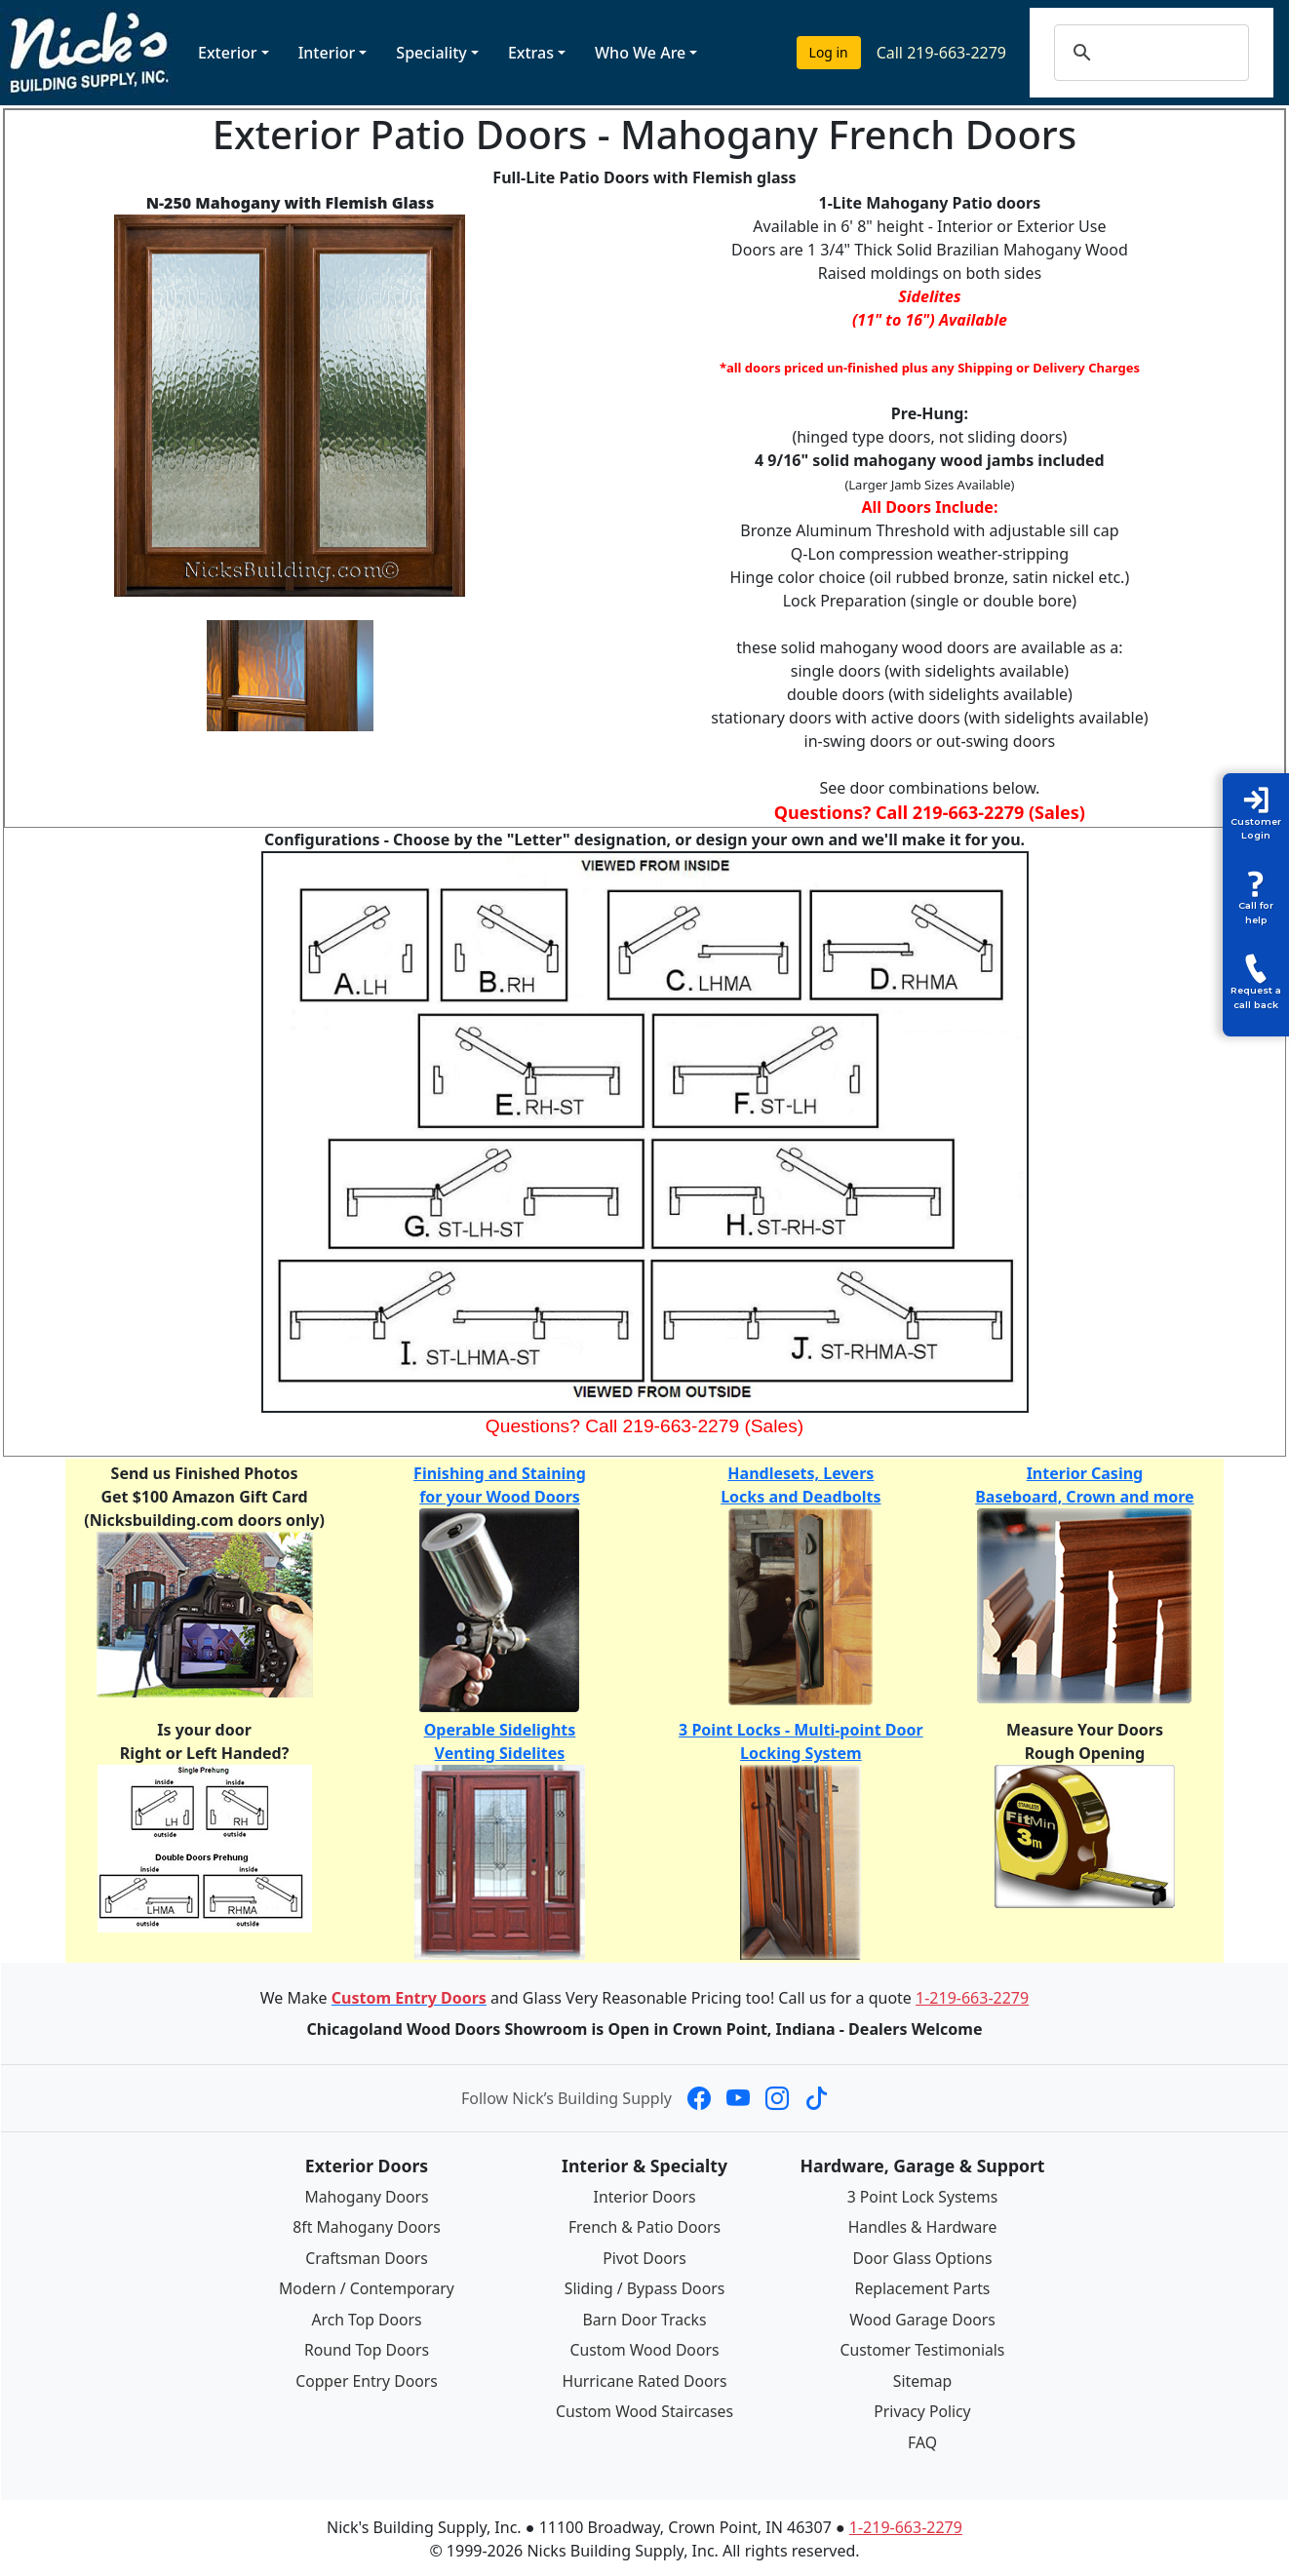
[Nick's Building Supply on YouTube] (738, 2098)
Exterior (227, 52)
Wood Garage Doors (922, 2316)
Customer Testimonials (922, 2347)
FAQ (922, 2437)
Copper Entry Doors (366, 2377)
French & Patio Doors (645, 2227)
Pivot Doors (645, 2257)
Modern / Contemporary (367, 2286)
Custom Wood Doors (644, 2347)
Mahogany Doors (366, 2196)
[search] (1170, 52)
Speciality (431, 52)
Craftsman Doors (366, 2257)
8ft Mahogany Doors (367, 2227)
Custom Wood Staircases (644, 2407)
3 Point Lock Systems (921, 2196)
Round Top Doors (366, 2347)
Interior (327, 52)
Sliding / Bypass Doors (644, 2286)
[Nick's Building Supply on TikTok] (816, 2098)
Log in (828, 52)
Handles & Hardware (921, 2227)
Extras (531, 52)
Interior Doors (645, 2196)
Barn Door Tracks (644, 2316)
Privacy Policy (923, 2407)
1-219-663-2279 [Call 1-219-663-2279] (972, 1998)
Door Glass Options (922, 2257)
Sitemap (922, 2377)
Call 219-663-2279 (941, 52)
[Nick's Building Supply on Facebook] (699, 2098)
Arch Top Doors (366, 2316)
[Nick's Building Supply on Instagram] (777, 2098)
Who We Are (640, 52)
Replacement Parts (922, 2286)
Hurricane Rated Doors (644, 2377)
